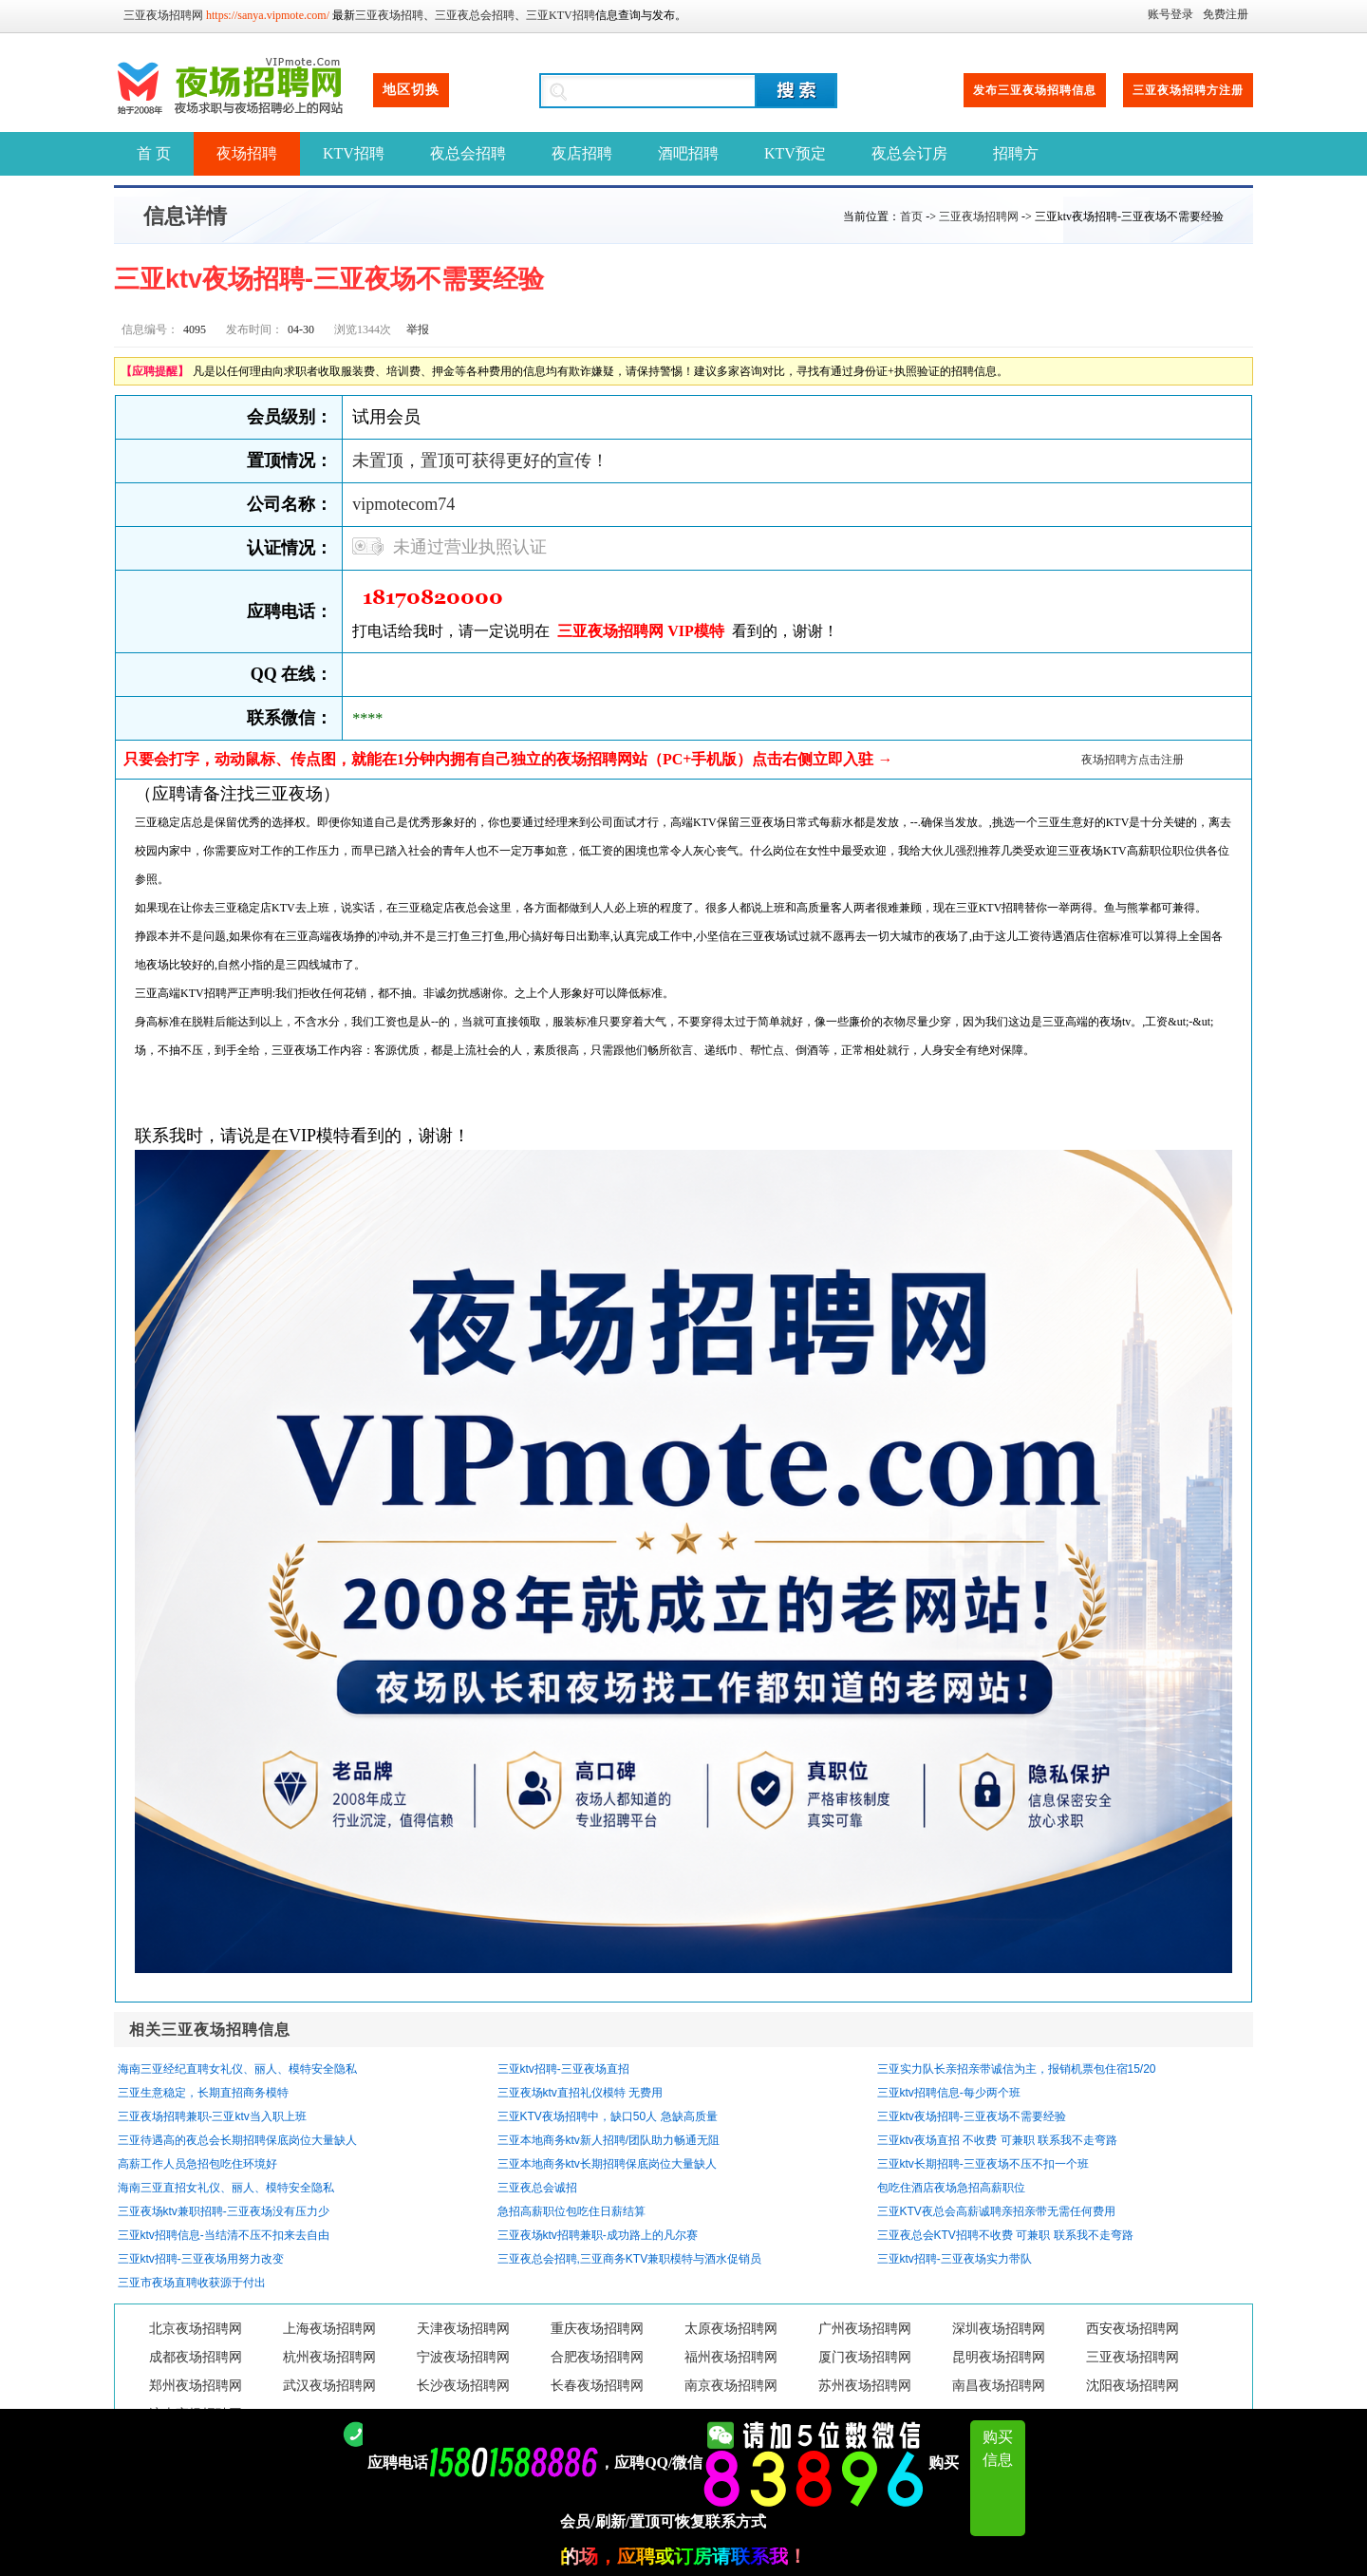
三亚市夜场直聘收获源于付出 (192, 2282)
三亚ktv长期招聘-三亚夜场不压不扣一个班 (983, 2164)
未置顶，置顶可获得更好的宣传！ (480, 460)
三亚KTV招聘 (560, 15)
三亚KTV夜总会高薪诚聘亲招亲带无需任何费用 (996, 2211)
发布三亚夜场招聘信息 (1034, 90)
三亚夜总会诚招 (537, 2187)
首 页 (154, 153)
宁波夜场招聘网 (463, 2357)
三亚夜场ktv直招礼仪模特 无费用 (580, 2092)
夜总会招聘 (468, 153)
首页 (911, 216)
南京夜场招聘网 (730, 2386)
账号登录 (1170, 14)
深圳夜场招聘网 (998, 2329)
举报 (417, 329)
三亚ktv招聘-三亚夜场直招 (563, 2069)
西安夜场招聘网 (1132, 2329)
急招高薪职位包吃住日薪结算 (571, 2211)
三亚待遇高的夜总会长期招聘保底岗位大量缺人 (237, 2140)
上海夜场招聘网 (329, 2329)
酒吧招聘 (688, 153)
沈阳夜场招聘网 (1132, 2386)
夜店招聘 (582, 153)
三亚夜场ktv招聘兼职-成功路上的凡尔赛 (597, 2235)
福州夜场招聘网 (730, 2357)
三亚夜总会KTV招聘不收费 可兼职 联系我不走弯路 (1005, 2235)
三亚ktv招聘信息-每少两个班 (949, 2092)
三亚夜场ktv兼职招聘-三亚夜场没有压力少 (223, 2211)
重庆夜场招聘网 (597, 2329)
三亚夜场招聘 (389, 15)
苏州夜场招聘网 (864, 2386)
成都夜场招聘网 (195, 2357)
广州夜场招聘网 (864, 2329)
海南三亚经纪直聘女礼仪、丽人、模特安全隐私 (237, 2069)
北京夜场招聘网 (195, 2329)
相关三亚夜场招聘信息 (209, 2029)
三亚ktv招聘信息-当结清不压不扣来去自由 (223, 2235)
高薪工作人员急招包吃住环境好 (197, 2164)
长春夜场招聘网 (597, 2386)
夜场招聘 (246, 153)
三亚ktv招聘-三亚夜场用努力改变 (201, 2259)
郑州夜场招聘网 (195, 2386)
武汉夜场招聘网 (329, 2386)
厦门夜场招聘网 (864, 2357)
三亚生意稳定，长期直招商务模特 (203, 2092)
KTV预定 (795, 153)
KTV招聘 (353, 153)
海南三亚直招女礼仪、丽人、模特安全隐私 (226, 2187)
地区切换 (411, 90)
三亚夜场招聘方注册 (1188, 90)
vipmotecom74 (403, 504)
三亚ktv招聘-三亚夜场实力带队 (954, 2259)
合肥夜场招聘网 (597, 2357)
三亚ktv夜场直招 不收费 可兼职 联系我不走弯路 (997, 2140)
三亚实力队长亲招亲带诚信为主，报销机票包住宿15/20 (1016, 2069)
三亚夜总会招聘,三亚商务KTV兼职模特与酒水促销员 (629, 2259)
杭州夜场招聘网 (329, 2357)
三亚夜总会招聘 (475, 15)
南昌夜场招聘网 (998, 2386)
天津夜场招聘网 (463, 2329)
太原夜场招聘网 (730, 2329)
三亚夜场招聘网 (163, 15)
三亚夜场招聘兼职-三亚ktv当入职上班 (212, 2116)
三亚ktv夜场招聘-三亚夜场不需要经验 (971, 2116)
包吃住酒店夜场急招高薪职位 (951, 2187)
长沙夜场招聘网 (463, 2386)
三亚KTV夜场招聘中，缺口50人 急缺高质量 (607, 2116)
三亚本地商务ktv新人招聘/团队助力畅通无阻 (609, 2140)
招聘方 (1016, 153)
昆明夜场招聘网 (998, 2357)
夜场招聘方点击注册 (1132, 759)
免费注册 (1225, 14)
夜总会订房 (909, 153)
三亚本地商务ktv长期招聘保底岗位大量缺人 (607, 2164)
